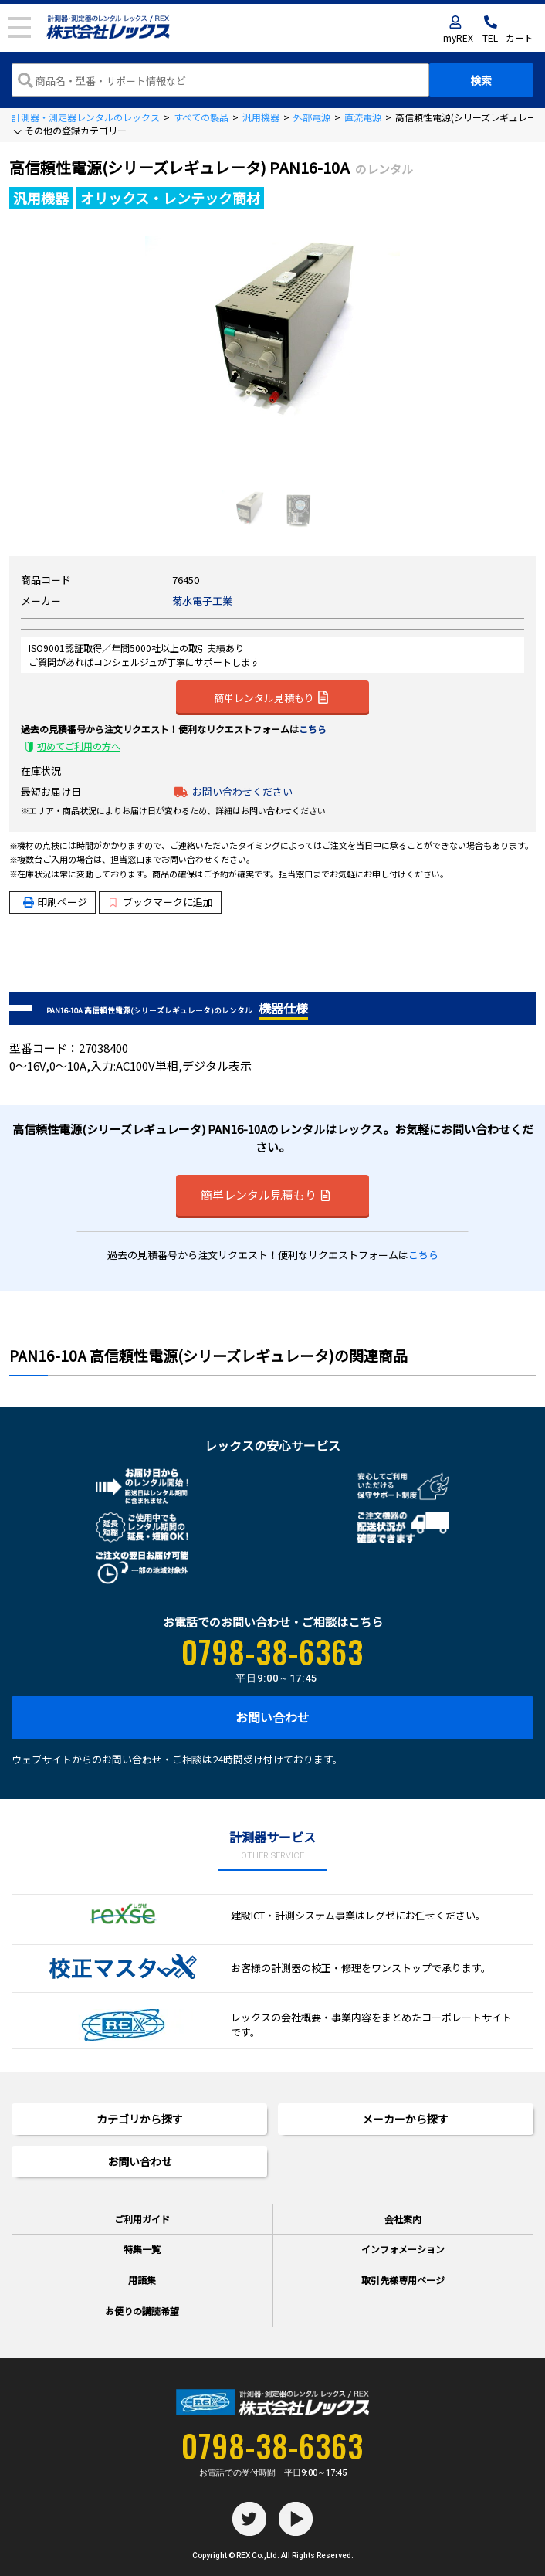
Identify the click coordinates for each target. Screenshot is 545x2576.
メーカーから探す (405, 2118)
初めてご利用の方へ (78, 745)
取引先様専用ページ (403, 2279)
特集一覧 (142, 2248)
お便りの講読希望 (142, 2310)
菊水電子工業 (202, 600)
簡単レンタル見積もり (271, 696)
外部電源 (311, 117)
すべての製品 (201, 117)
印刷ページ (62, 901)
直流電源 (362, 117)
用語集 (142, 2279)
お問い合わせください (242, 791)
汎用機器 (260, 117)
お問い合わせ (272, 1717)
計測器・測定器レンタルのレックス (86, 117)
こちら (313, 728)
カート (519, 37)
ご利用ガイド (142, 2218)
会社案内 (402, 2218)
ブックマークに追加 (161, 901)
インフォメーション (403, 2248)
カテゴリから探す (139, 2118)
